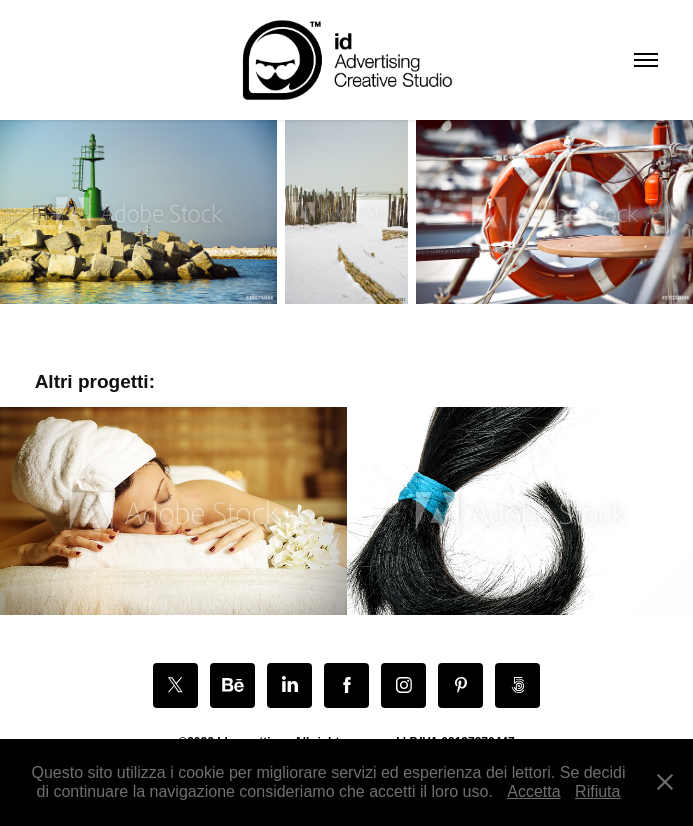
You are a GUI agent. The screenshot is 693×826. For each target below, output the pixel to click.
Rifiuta (597, 791)
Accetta (533, 791)
